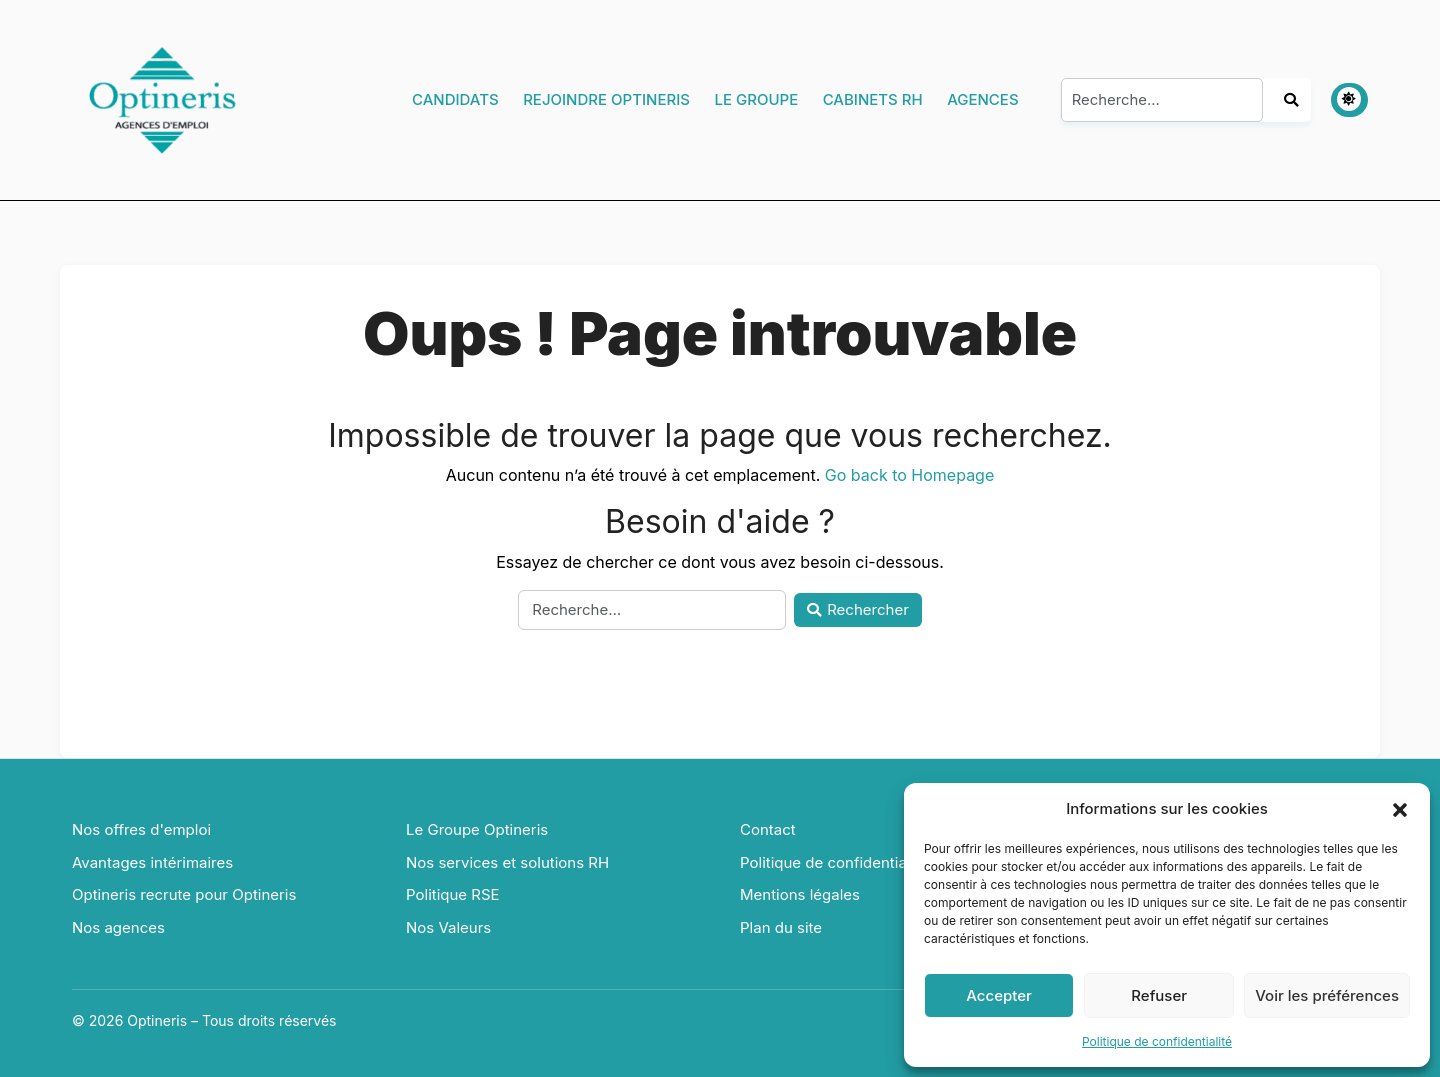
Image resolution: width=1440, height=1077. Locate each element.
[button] (1400, 809)
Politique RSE (453, 894)
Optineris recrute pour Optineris (184, 894)
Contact (768, 829)
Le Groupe (756, 99)
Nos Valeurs (448, 927)
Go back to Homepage (909, 475)
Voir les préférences (1327, 995)
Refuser (1159, 995)
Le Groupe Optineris (477, 829)
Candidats (455, 99)
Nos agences (118, 927)
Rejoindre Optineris (606, 99)
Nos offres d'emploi (141, 829)
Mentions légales (800, 894)
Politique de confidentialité (1157, 1041)
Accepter (999, 995)
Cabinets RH (873, 99)
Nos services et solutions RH (507, 862)
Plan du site (781, 927)
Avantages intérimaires (152, 862)
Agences (982, 99)
